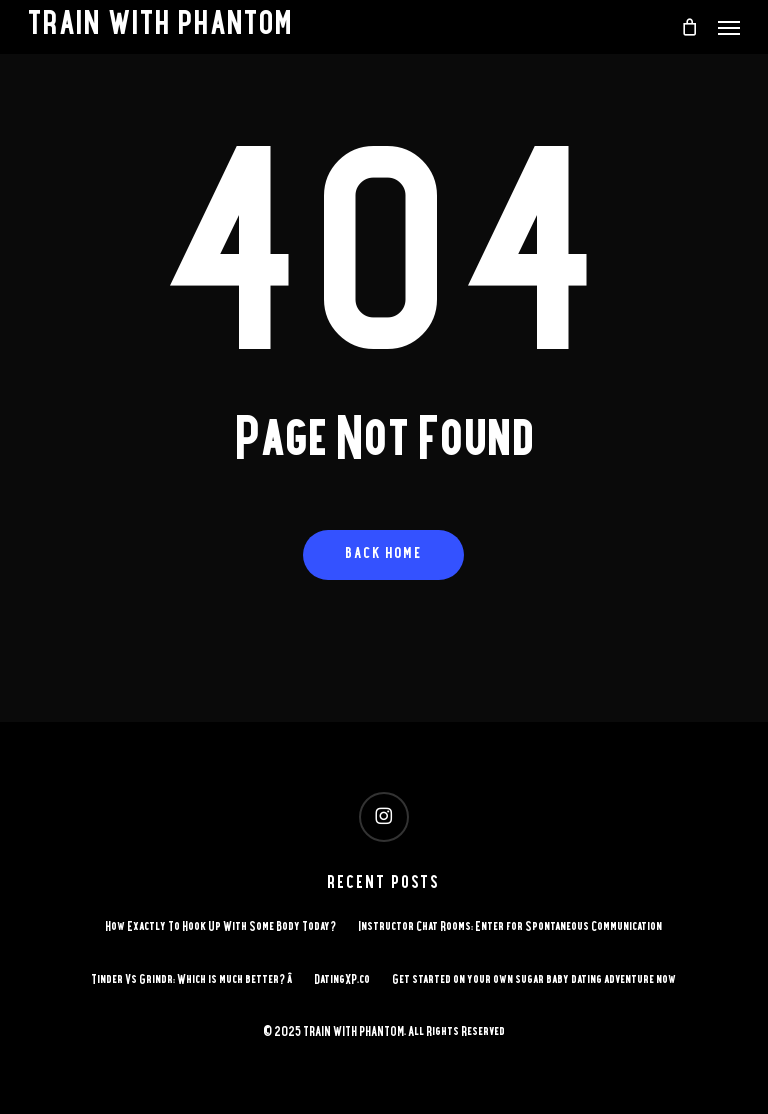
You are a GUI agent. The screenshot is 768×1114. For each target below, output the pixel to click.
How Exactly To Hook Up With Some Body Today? (220, 928)
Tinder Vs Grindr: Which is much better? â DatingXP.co (230, 981)
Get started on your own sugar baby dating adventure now (534, 981)
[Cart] (689, 27)
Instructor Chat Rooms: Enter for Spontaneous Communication (510, 928)
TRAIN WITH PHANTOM (161, 27)
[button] (729, 27)
